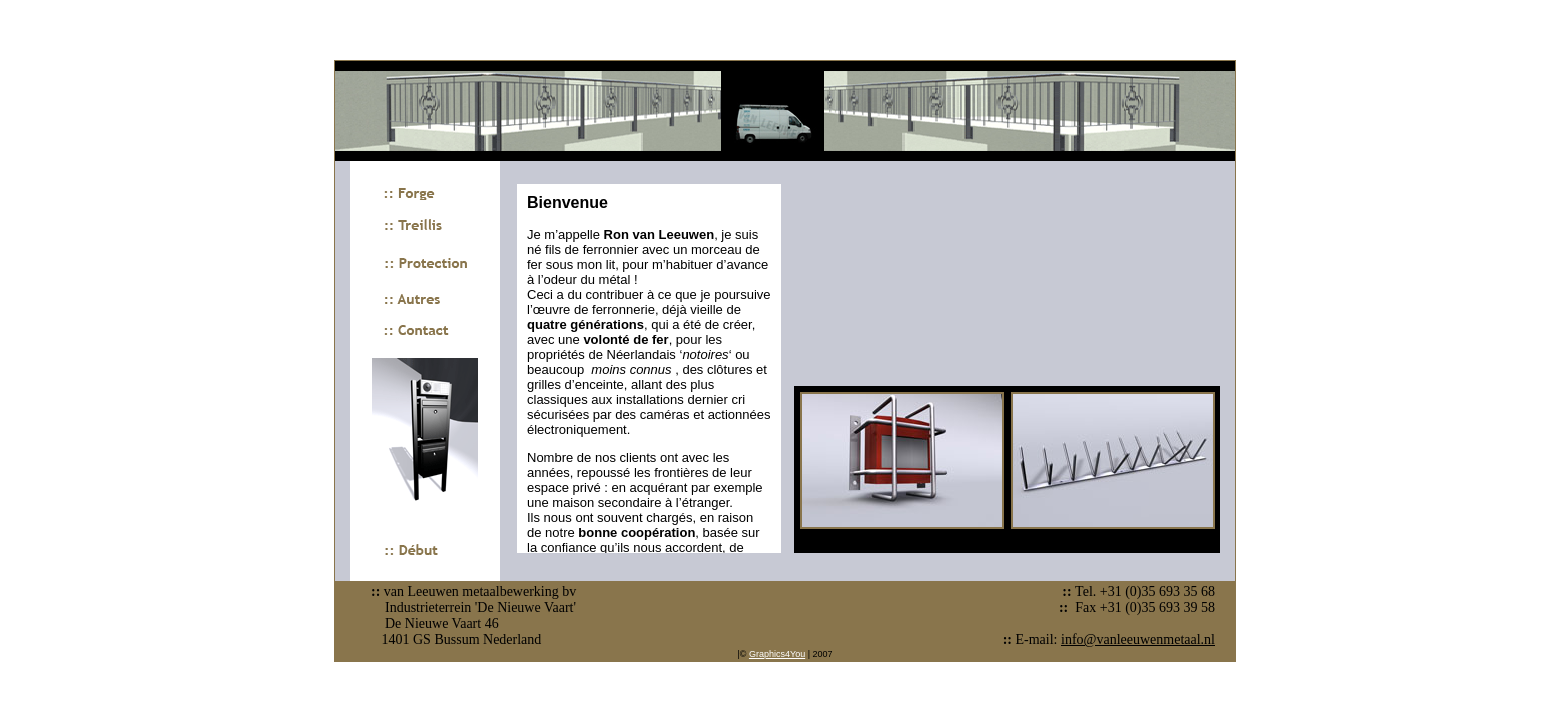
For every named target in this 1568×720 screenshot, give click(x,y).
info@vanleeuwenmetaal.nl (1138, 639)
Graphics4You (777, 654)
